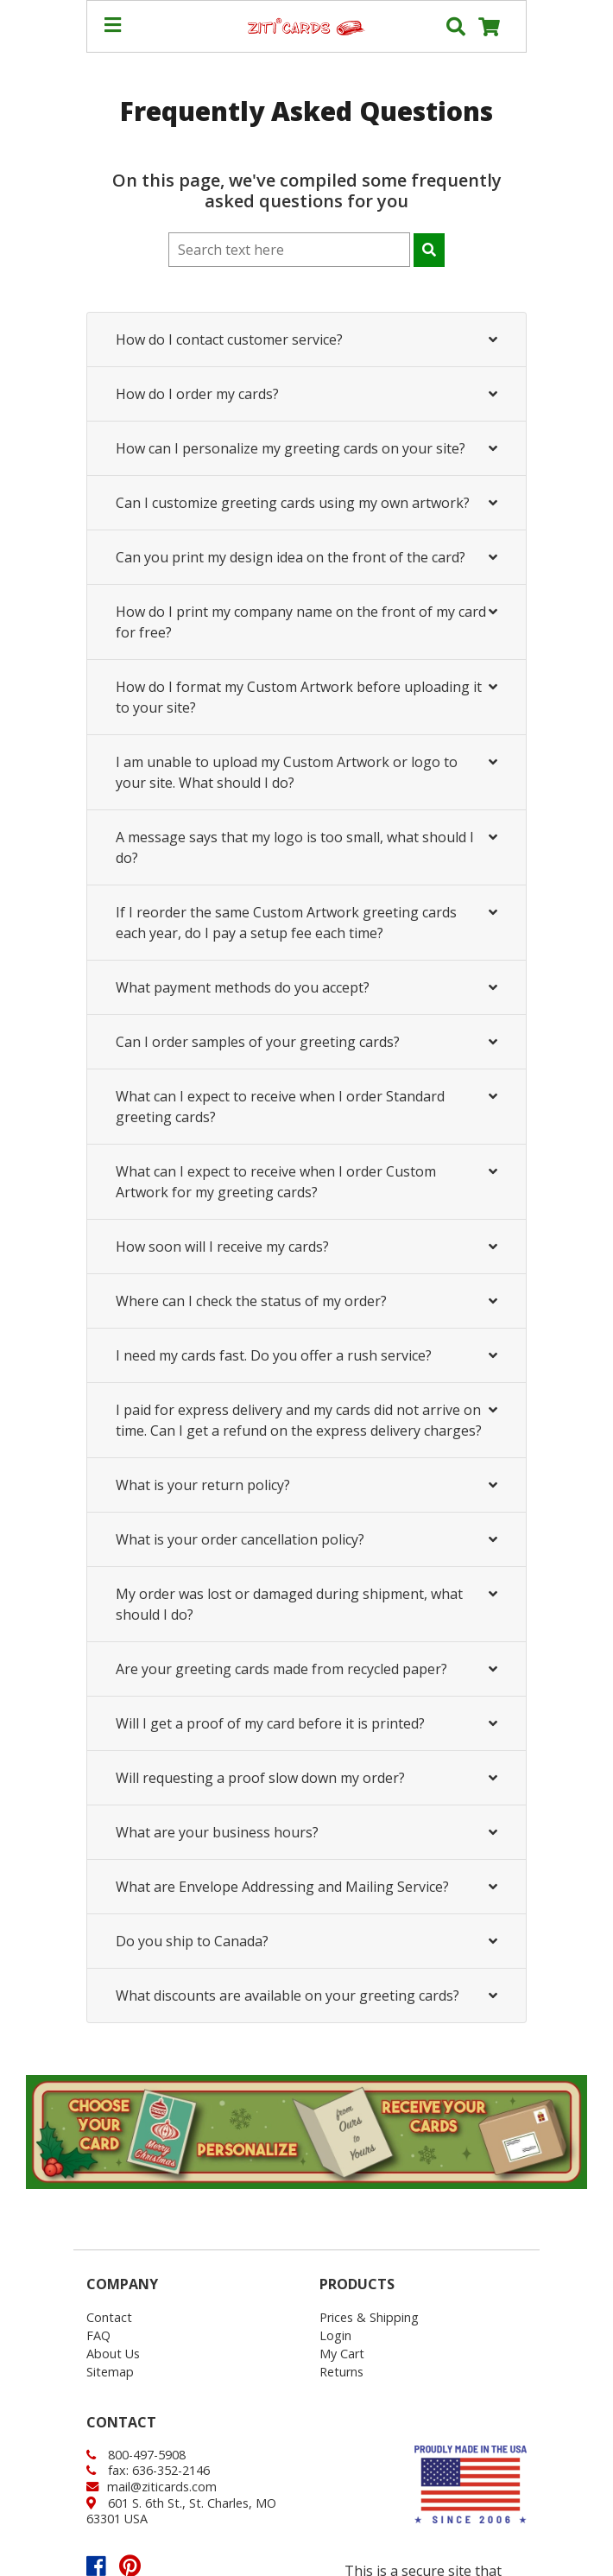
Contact (109, 2317)
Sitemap (110, 2371)
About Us (113, 2353)
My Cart (341, 2353)
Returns (341, 2371)
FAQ (98, 2335)
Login (335, 2335)
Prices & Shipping (369, 2317)
